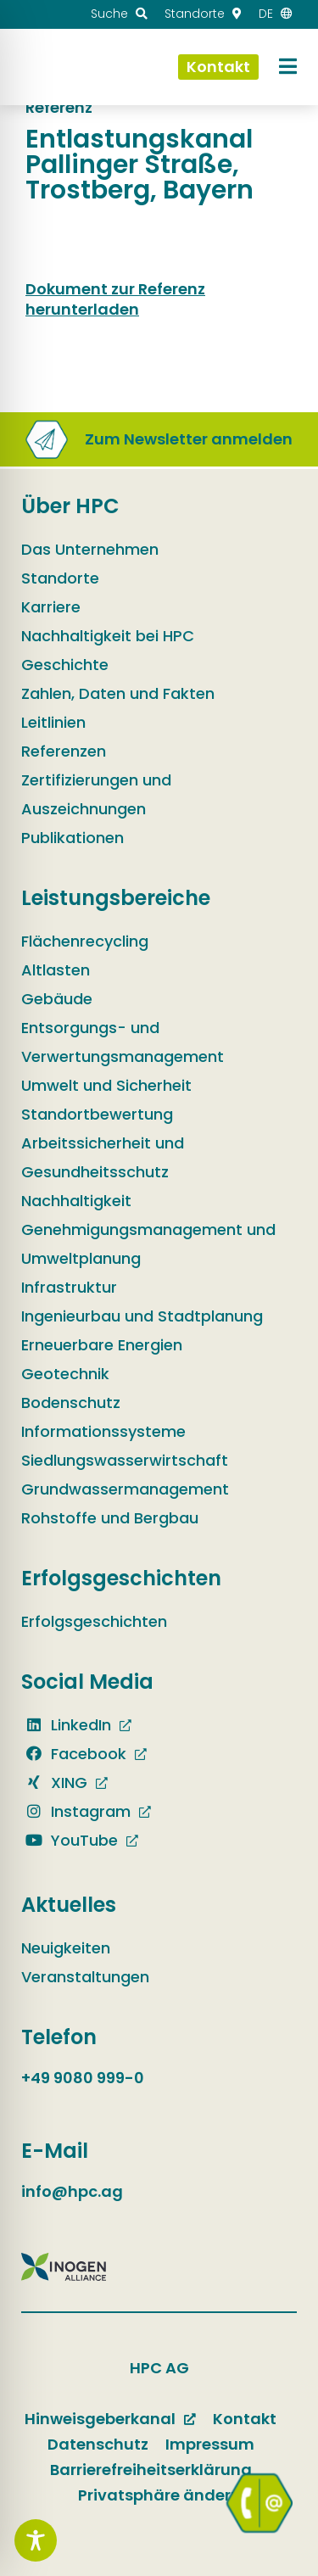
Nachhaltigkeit (76, 1200)
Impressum (209, 2444)
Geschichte (65, 664)
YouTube (69, 1840)
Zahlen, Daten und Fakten (118, 693)
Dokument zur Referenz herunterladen (115, 299)
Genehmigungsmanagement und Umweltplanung (148, 1244)
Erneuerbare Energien (101, 1344)
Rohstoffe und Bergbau (109, 1517)
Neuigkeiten (65, 1948)
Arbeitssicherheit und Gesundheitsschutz (102, 1157)
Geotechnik (65, 1373)
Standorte (60, 578)
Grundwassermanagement (125, 1489)
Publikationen (72, 837)
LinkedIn (66, 1724)
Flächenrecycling (84, 941)
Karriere (51, 606)
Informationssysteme (103, 1431)
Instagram (76, 1811)
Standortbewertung (97, 1114)
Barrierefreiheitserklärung (151, 2469)
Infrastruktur (69, 1287)
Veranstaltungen (85, 1976)
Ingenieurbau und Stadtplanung (142, 1316)
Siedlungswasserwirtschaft (124, 1460)
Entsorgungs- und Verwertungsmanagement (122, 1042)
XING (54, 1782)
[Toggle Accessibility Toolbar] (36, 2540)
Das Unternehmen (90, 549)
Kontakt (244, 2418)
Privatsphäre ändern (159, 2495)
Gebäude (56, 998)
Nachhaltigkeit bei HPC (107, 635)
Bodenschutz (70, 1402)
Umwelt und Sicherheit (106, 1085)
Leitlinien (53, 722)
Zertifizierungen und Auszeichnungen (96, 794)
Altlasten (55, 970)
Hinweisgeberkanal (100, 2418)
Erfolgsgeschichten (94, 1621)
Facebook (73, 1753)
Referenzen (63, 751)
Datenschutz (97, 2444)
